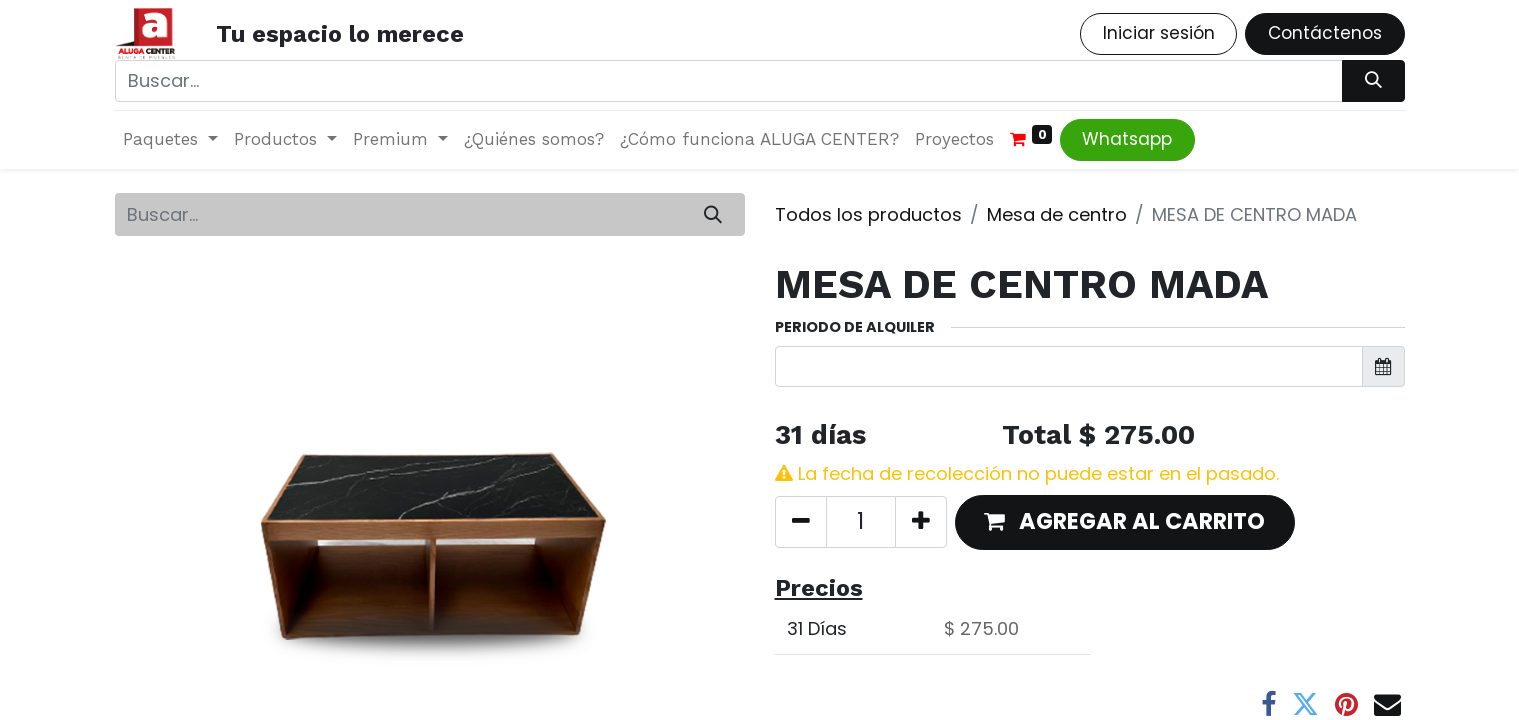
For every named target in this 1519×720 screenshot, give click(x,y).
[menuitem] (534, 140)
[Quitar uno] (801, 522)
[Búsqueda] (1373, 81)
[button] (1125, 522)
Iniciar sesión (1159, 33)
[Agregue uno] (921, 522)
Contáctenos (1325, 33)
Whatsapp (1127, 139)
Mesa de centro (1057, 214)
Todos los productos (868, 214)
